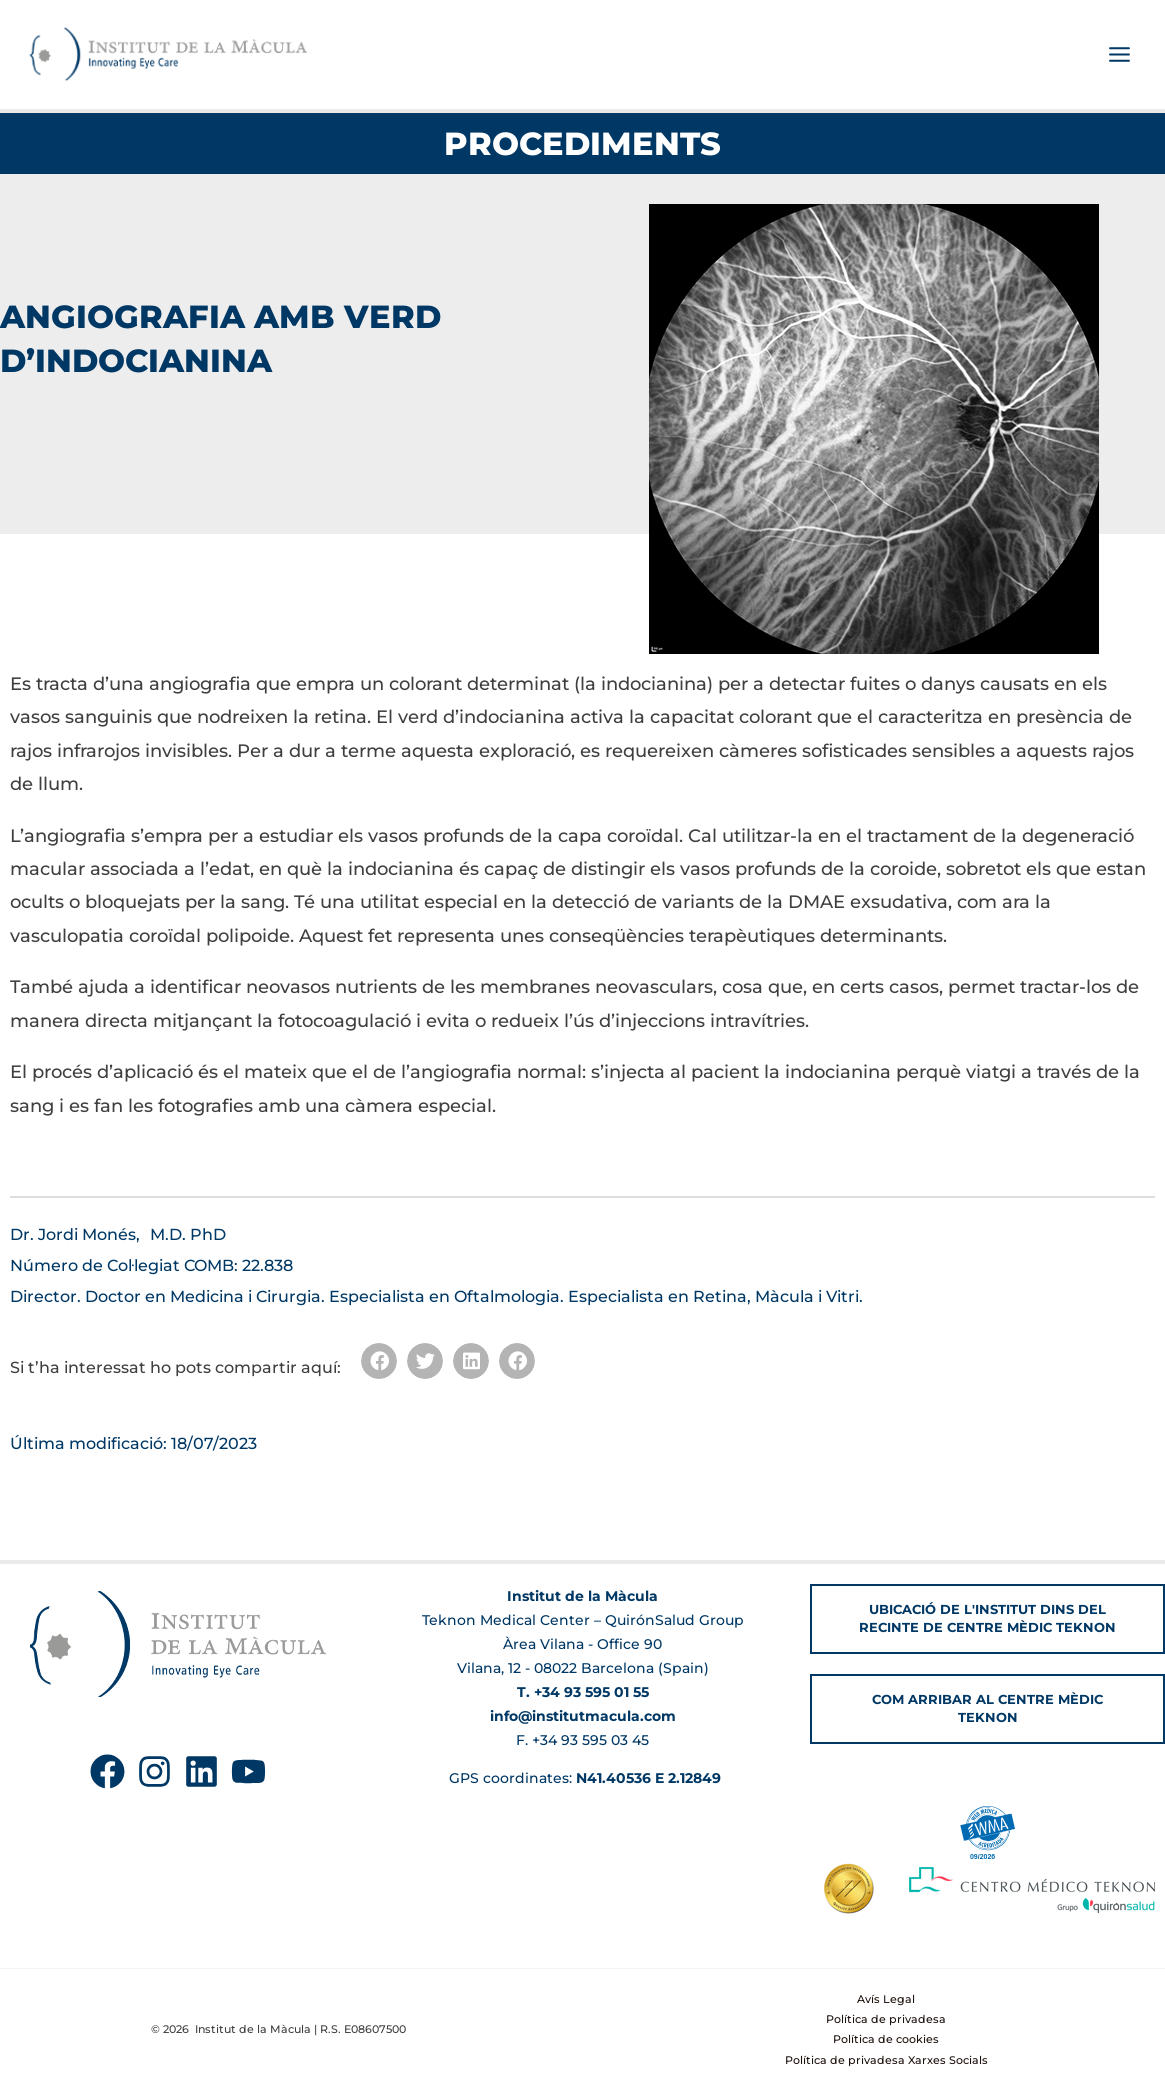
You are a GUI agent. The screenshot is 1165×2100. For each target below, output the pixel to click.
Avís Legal (886, 1999)
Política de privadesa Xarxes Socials (886, 2060)
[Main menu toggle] (1119, 56)
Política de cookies (886, 2040)
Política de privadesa (886, 2019)
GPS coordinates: (583, 1778)
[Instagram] (154, 1772)
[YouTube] (248, 1772)
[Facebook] (107, 1772)
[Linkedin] (201, 1772)
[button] (379, 1363)
